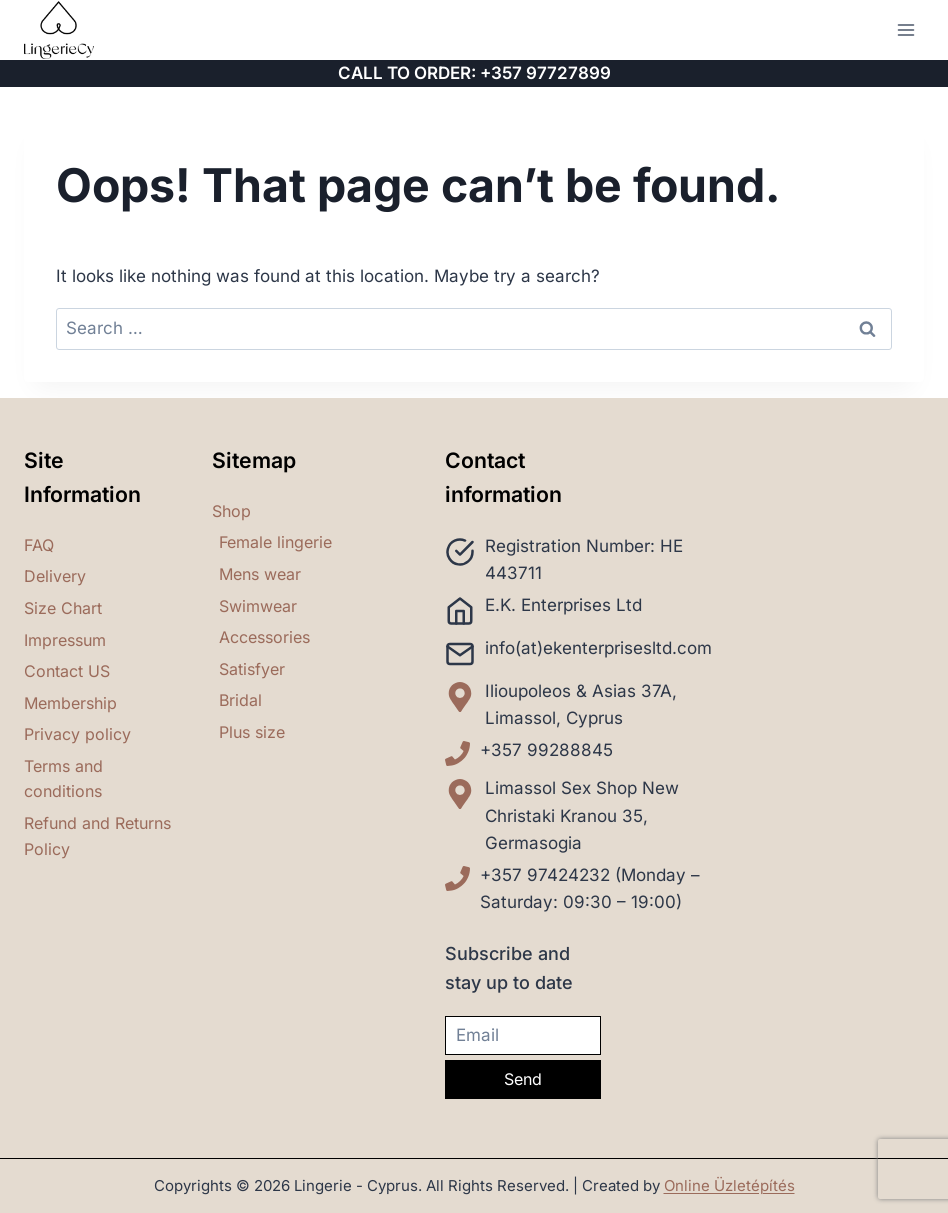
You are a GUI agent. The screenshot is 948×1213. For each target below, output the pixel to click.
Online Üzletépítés (729, 1185)
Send (523, 1079)
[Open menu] (905, 29)
